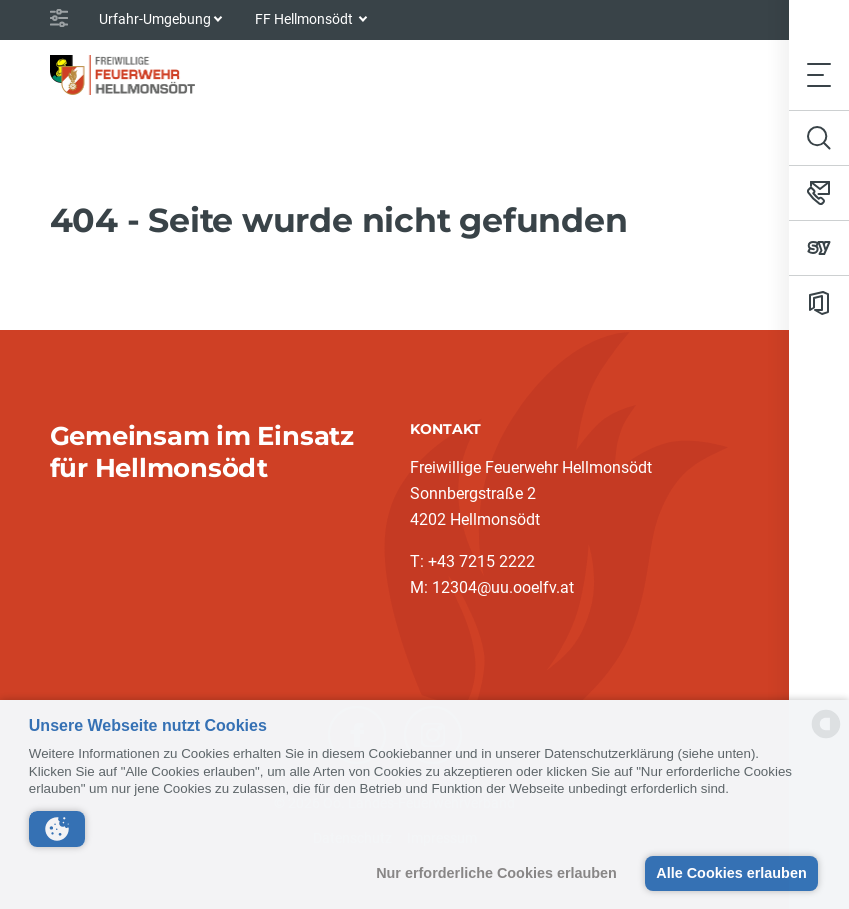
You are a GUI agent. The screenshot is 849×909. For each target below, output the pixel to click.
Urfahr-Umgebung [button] (155, 19)
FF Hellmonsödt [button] (305, 19)
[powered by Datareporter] (826, 736)
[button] (57, 829)
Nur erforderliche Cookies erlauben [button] (496, 873)
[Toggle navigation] (819, 74)
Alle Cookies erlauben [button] (731, 873)
